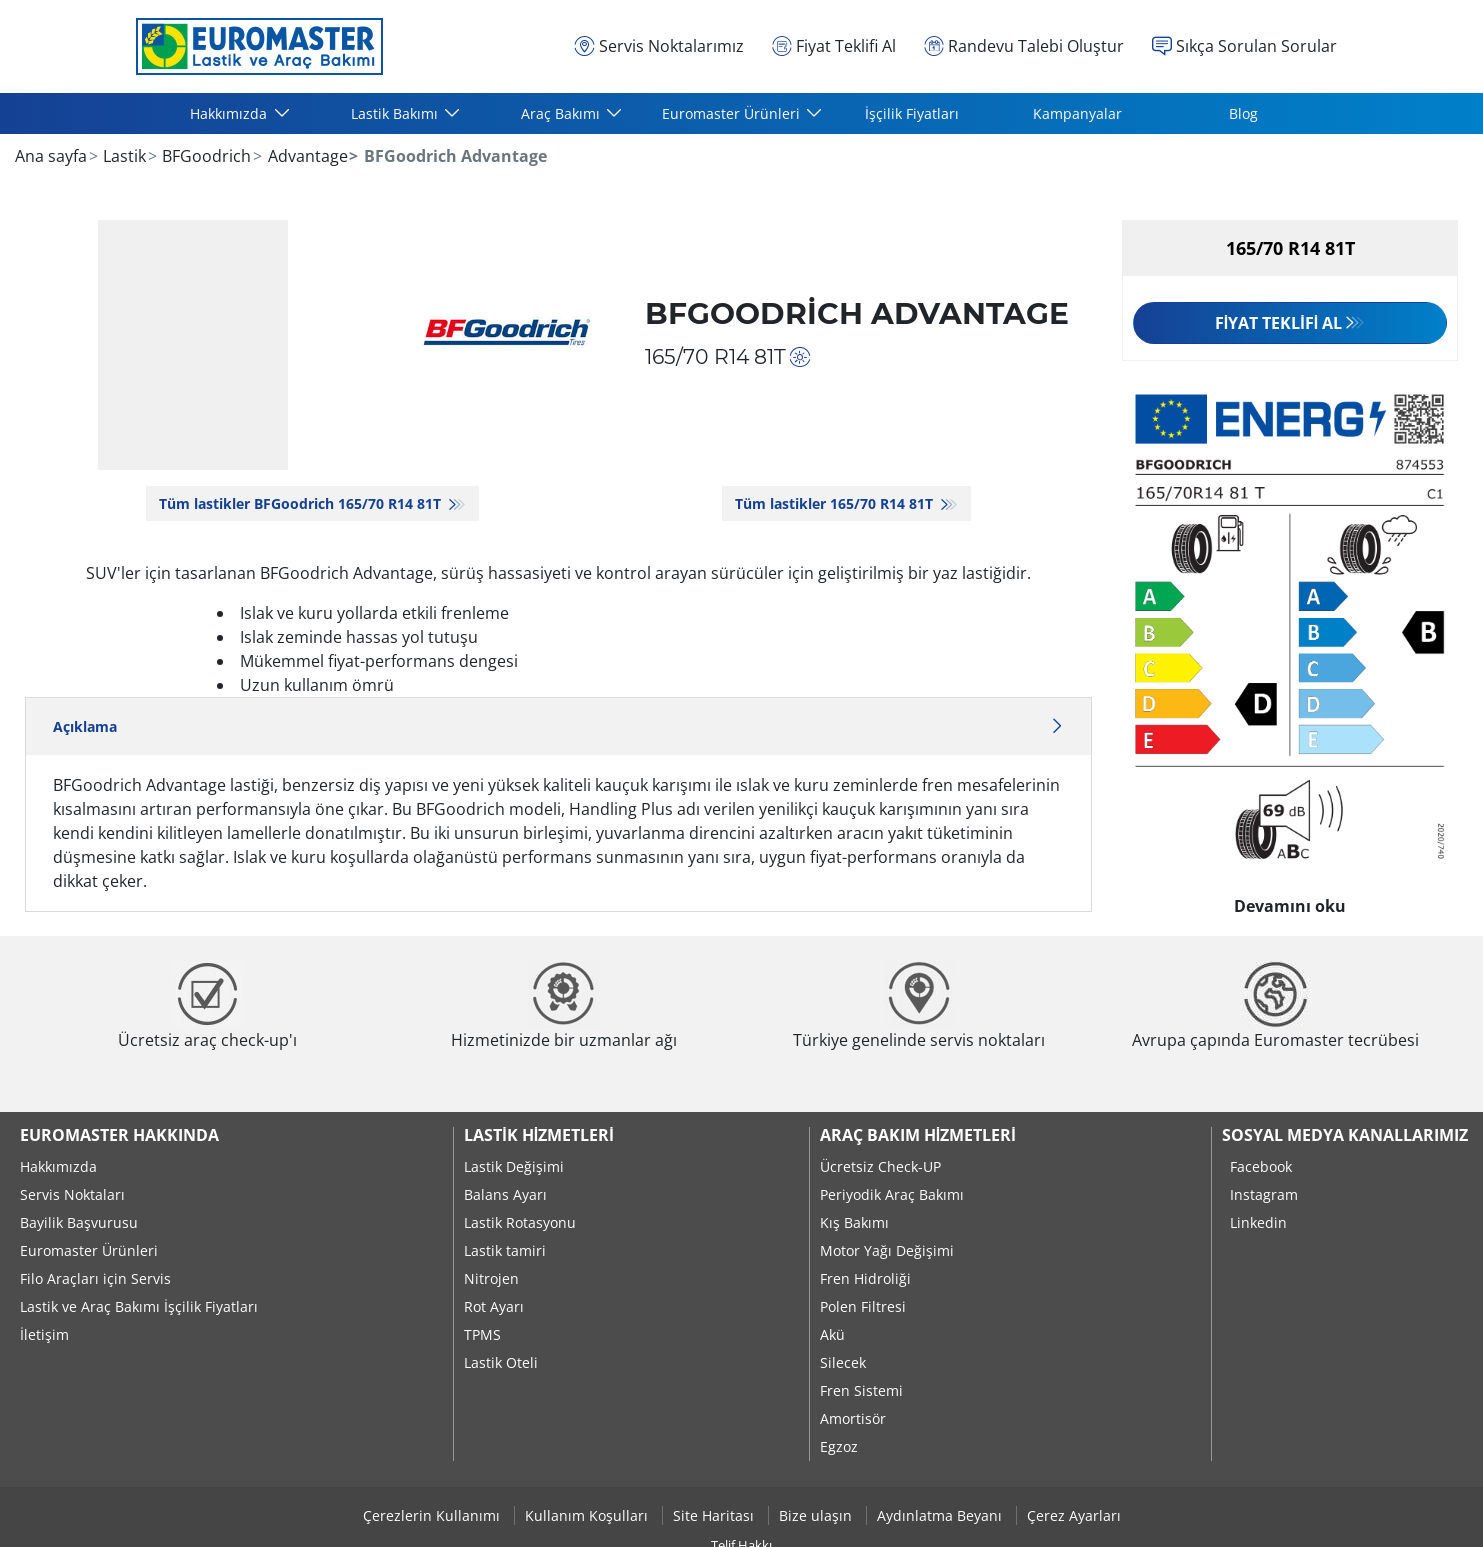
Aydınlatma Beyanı (941, 1515)
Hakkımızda (58, 1166)
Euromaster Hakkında (119, 1135)
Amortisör (853, 1418)
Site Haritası (715, 1515)
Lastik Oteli (501, 1362)
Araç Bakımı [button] (562, 113)
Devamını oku (1290, 901)
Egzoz (839, 1446)
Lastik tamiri (505, 1250)
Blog (1243, 113)
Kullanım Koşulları (588, 1515)
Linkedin (1258, 1222)
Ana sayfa (51, 156)
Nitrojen (491, 1278)
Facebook (1261, 1166)
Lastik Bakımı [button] (396, 113)
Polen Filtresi (863, 1306)
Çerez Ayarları (1074, 1515)
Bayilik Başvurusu (79, 1222)
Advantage (306, 156)
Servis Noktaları (72, 1194)
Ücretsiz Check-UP (880, 1166)
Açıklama (558, 726)
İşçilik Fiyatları (912, 113)
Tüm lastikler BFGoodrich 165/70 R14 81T (302, 503)
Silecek (843, 1362)
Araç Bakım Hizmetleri (918, 1135)
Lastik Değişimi (514, 1166)
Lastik (122, 156)
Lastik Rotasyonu (520, 1222)
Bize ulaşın (817, 1515)
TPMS (482, 1334)
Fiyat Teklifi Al (1278, 323)
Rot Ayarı (494, 1306)
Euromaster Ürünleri (89, 1250)
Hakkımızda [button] (230, 113)
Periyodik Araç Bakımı (892, 1194)
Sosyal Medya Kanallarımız (1345, 1135)
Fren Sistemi (861, 1390)
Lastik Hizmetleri (538, 1135)
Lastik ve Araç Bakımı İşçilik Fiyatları (139, 1306)
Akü (832, 1334)
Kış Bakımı (854, 1222)
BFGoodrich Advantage (857, 313)
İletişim (44, 1334)
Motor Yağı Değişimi (887, 1250)
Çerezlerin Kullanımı (433, 1515)
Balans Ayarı (505, 1194)
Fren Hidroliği (865, 1278)
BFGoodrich (204, 156)
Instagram (1264, 1194)
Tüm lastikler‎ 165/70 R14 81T (836, 503)
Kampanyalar (1077, 113)
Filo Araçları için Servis (95, 1278)
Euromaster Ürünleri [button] (733, 113)
